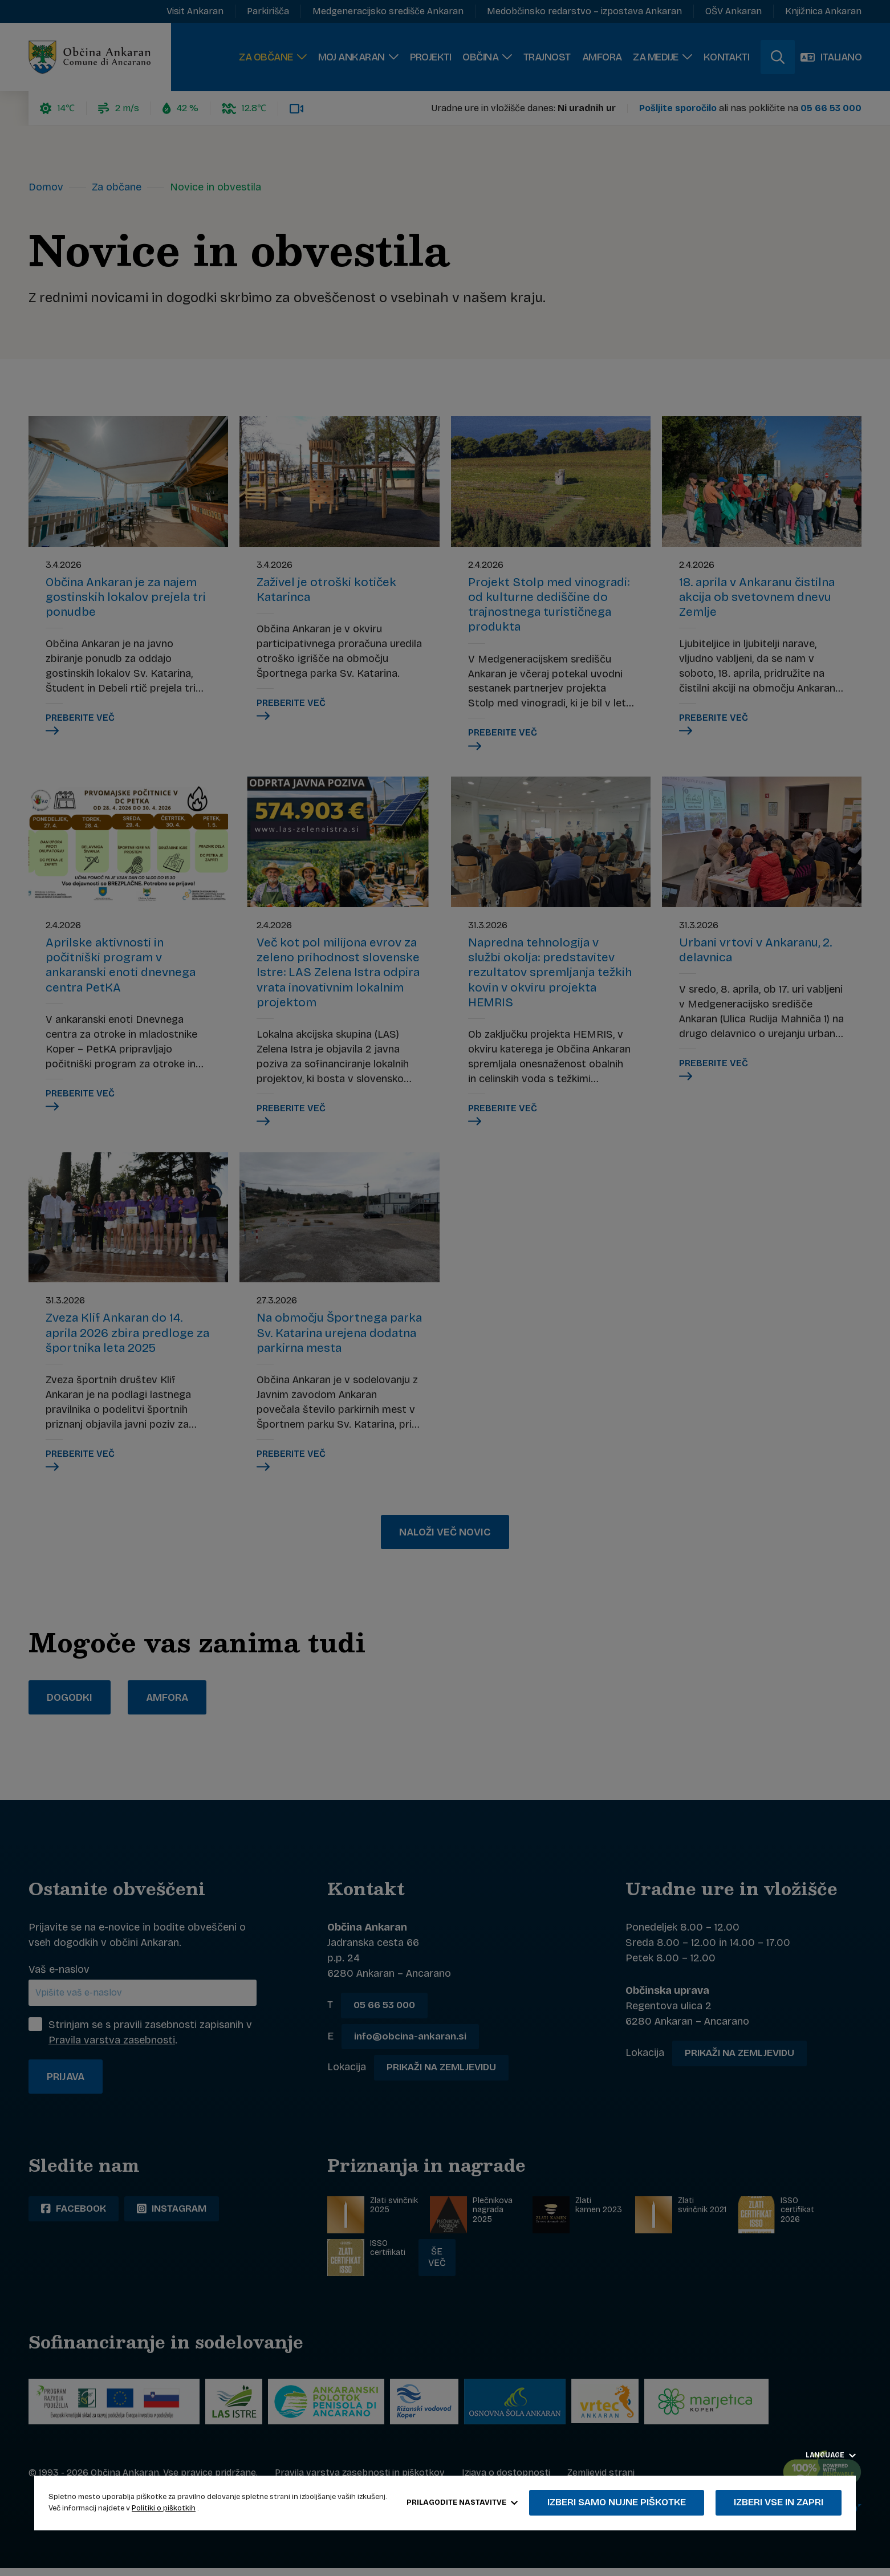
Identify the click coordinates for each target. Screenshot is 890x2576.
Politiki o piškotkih (164, 2508)
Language (831, 2455)
